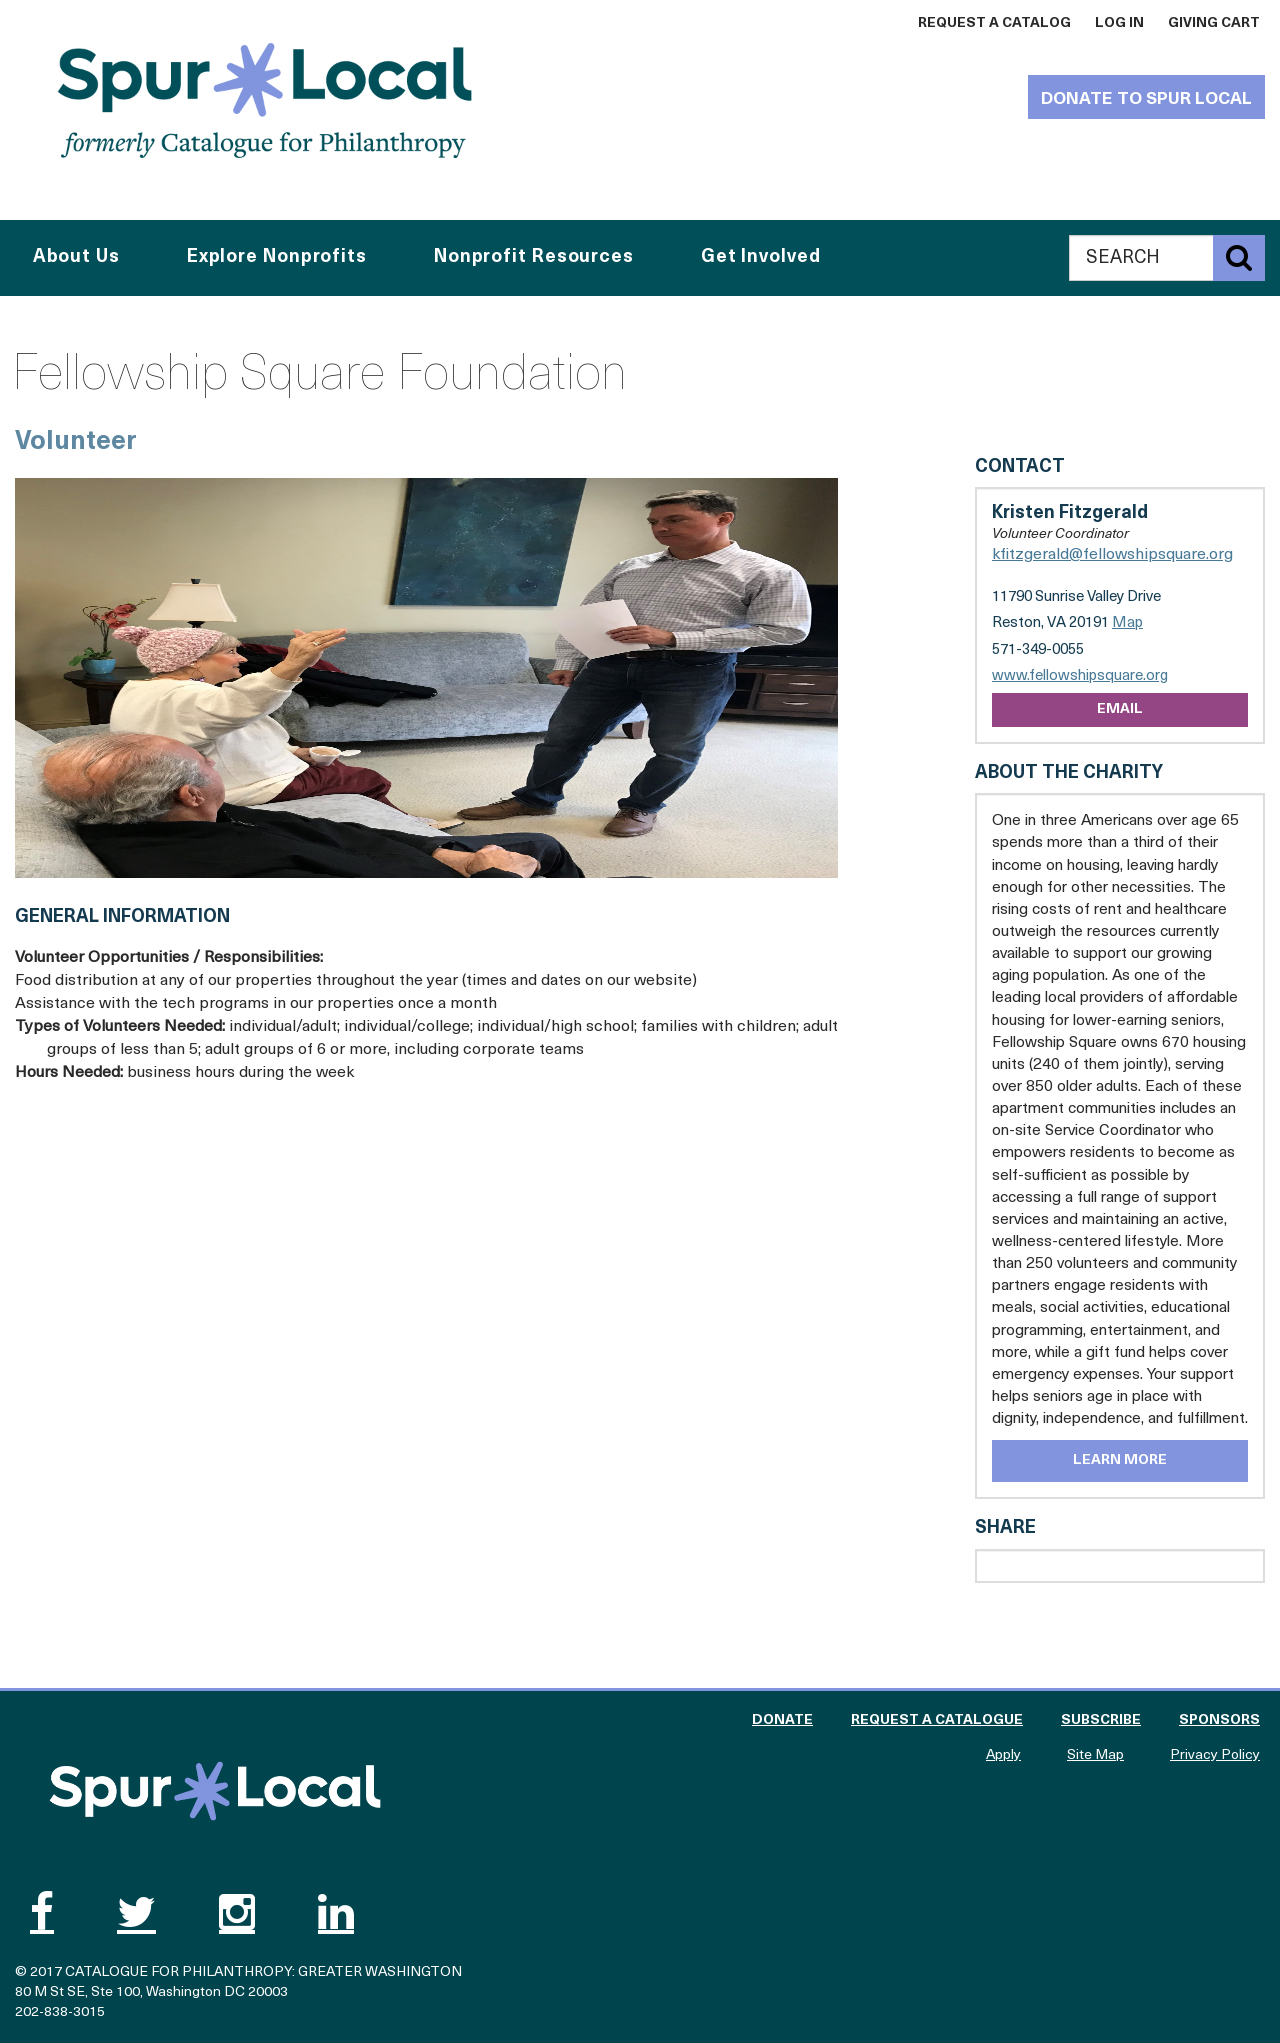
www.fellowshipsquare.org (1080, 676)
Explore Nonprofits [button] (277, 257)
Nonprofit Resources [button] (534, 257)
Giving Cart (1214, 23)
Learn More (1120, 1460)
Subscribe (1101, 1720)
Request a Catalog (994, 23)
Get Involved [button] (761, 257)
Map (1127, 623)
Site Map (1095, 1755)
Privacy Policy (1215, 1755)
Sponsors (1219, 1720)
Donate (782, 1720)
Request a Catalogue (937, 1720)
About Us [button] (76, 257)
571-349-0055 (1038, 650)
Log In (1119, 23)
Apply (1003, 1755)
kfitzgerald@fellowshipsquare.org (1112, 555)
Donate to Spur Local (1146, 99)
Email (1120, 709)
